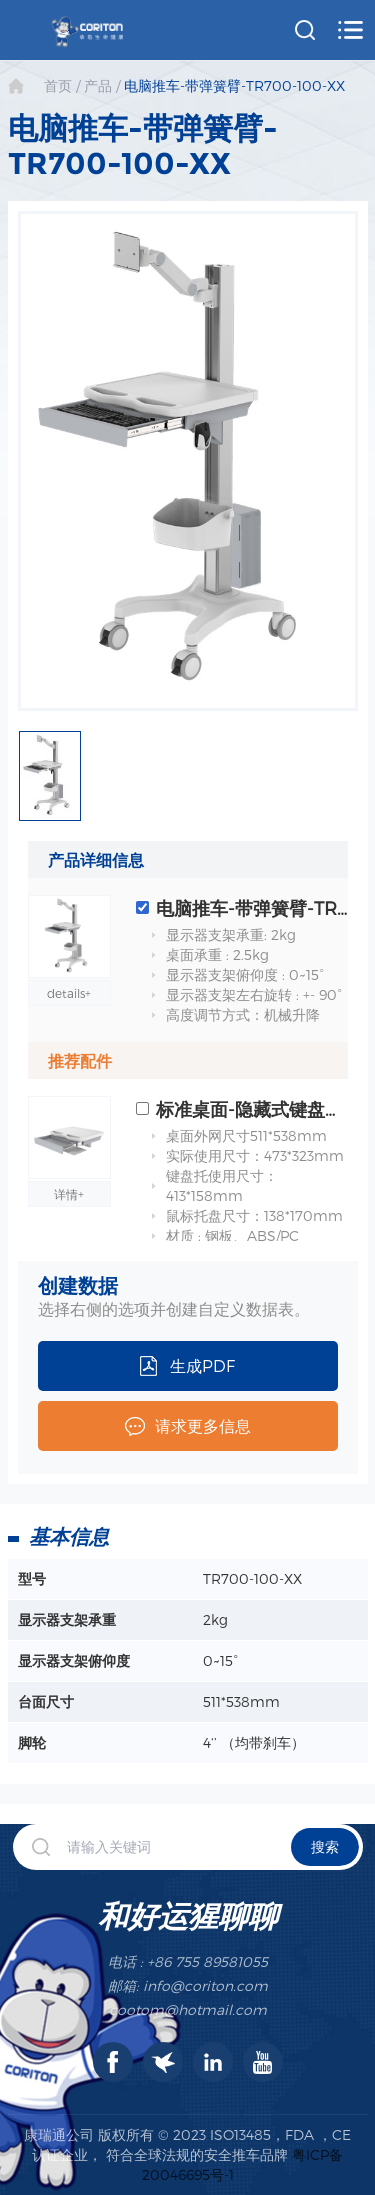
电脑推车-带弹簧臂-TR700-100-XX (234, 85)
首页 (58, 85)
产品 (98, 85)
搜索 (325, 1846)
